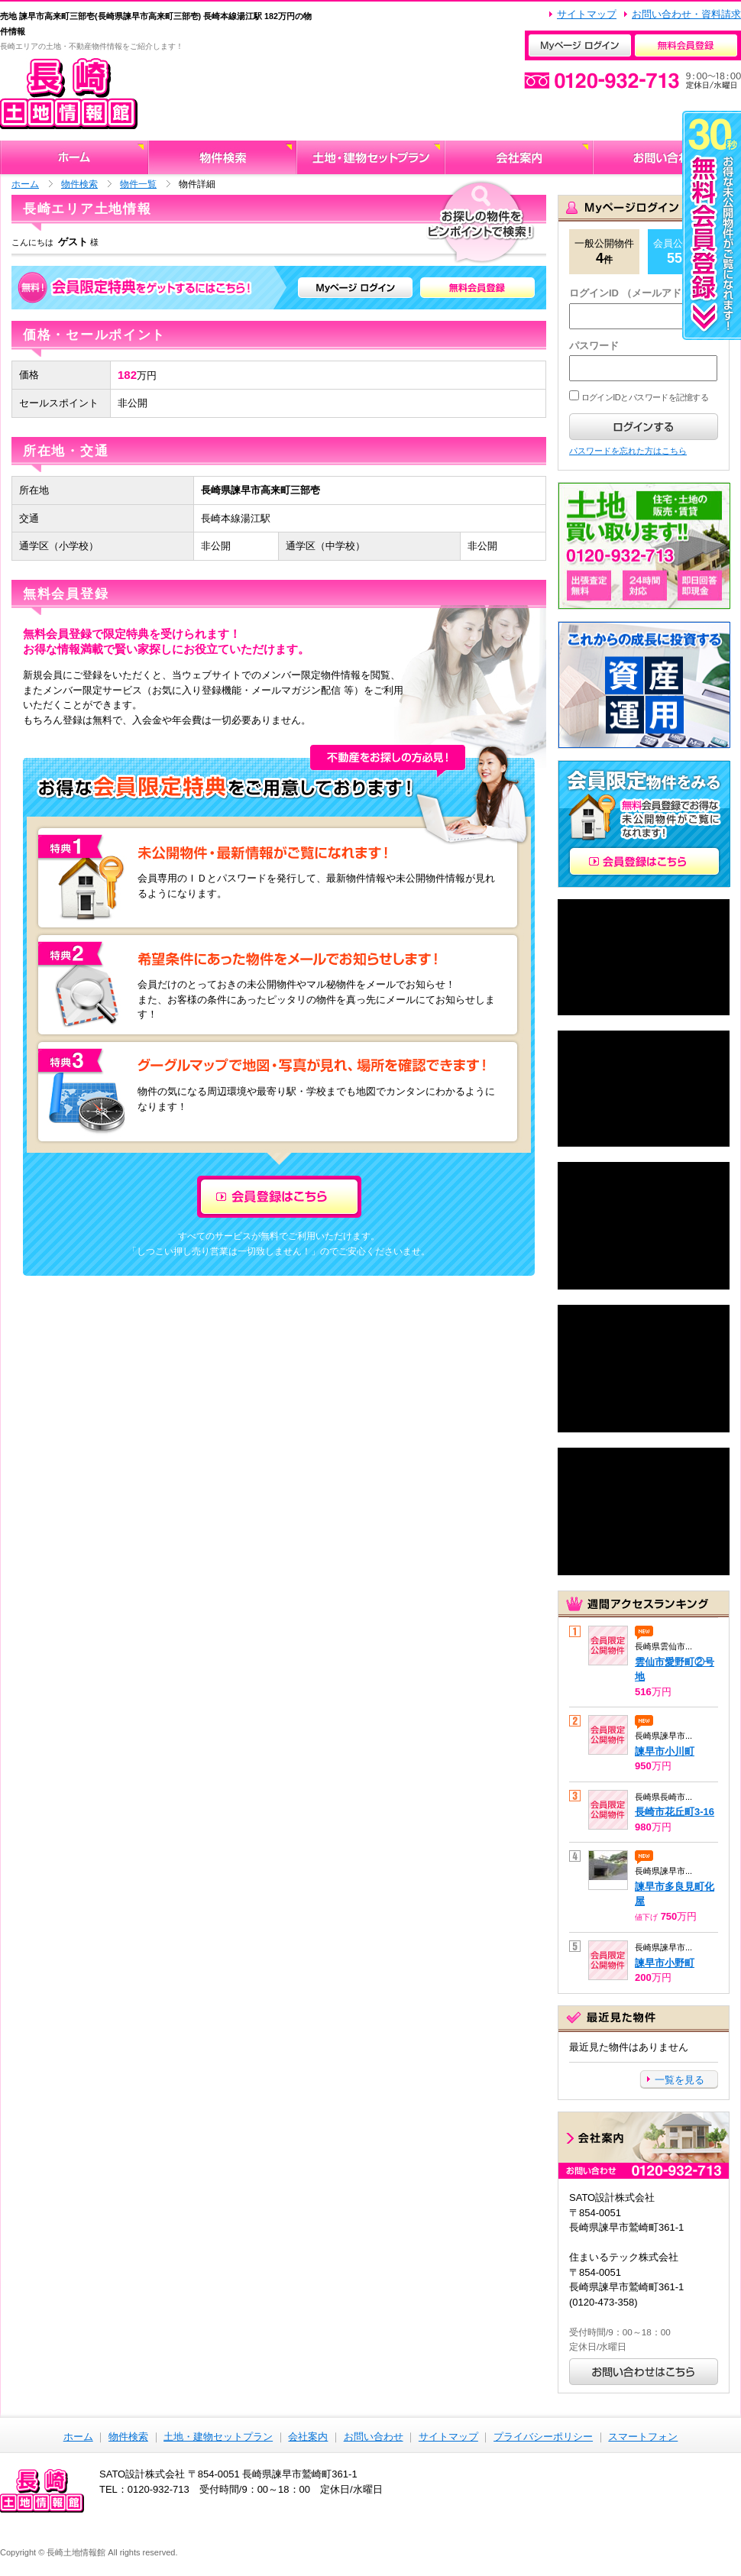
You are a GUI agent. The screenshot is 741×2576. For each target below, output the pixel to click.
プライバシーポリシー (543, 2436)
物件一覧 (138, 184)
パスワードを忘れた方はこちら (628, 450)
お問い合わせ (373, 2436)
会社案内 (308, 2436)
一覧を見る (679, 2080)
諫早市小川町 (664, 1751)
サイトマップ (586, 14)
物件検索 (79, 184)
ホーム (25, 184)
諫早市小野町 (664, 1963)
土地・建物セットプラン (218, 2436)
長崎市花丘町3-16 (674, 1811)
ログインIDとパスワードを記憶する (643, 397)
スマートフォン (643, 2436)
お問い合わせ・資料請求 (686, 14)
